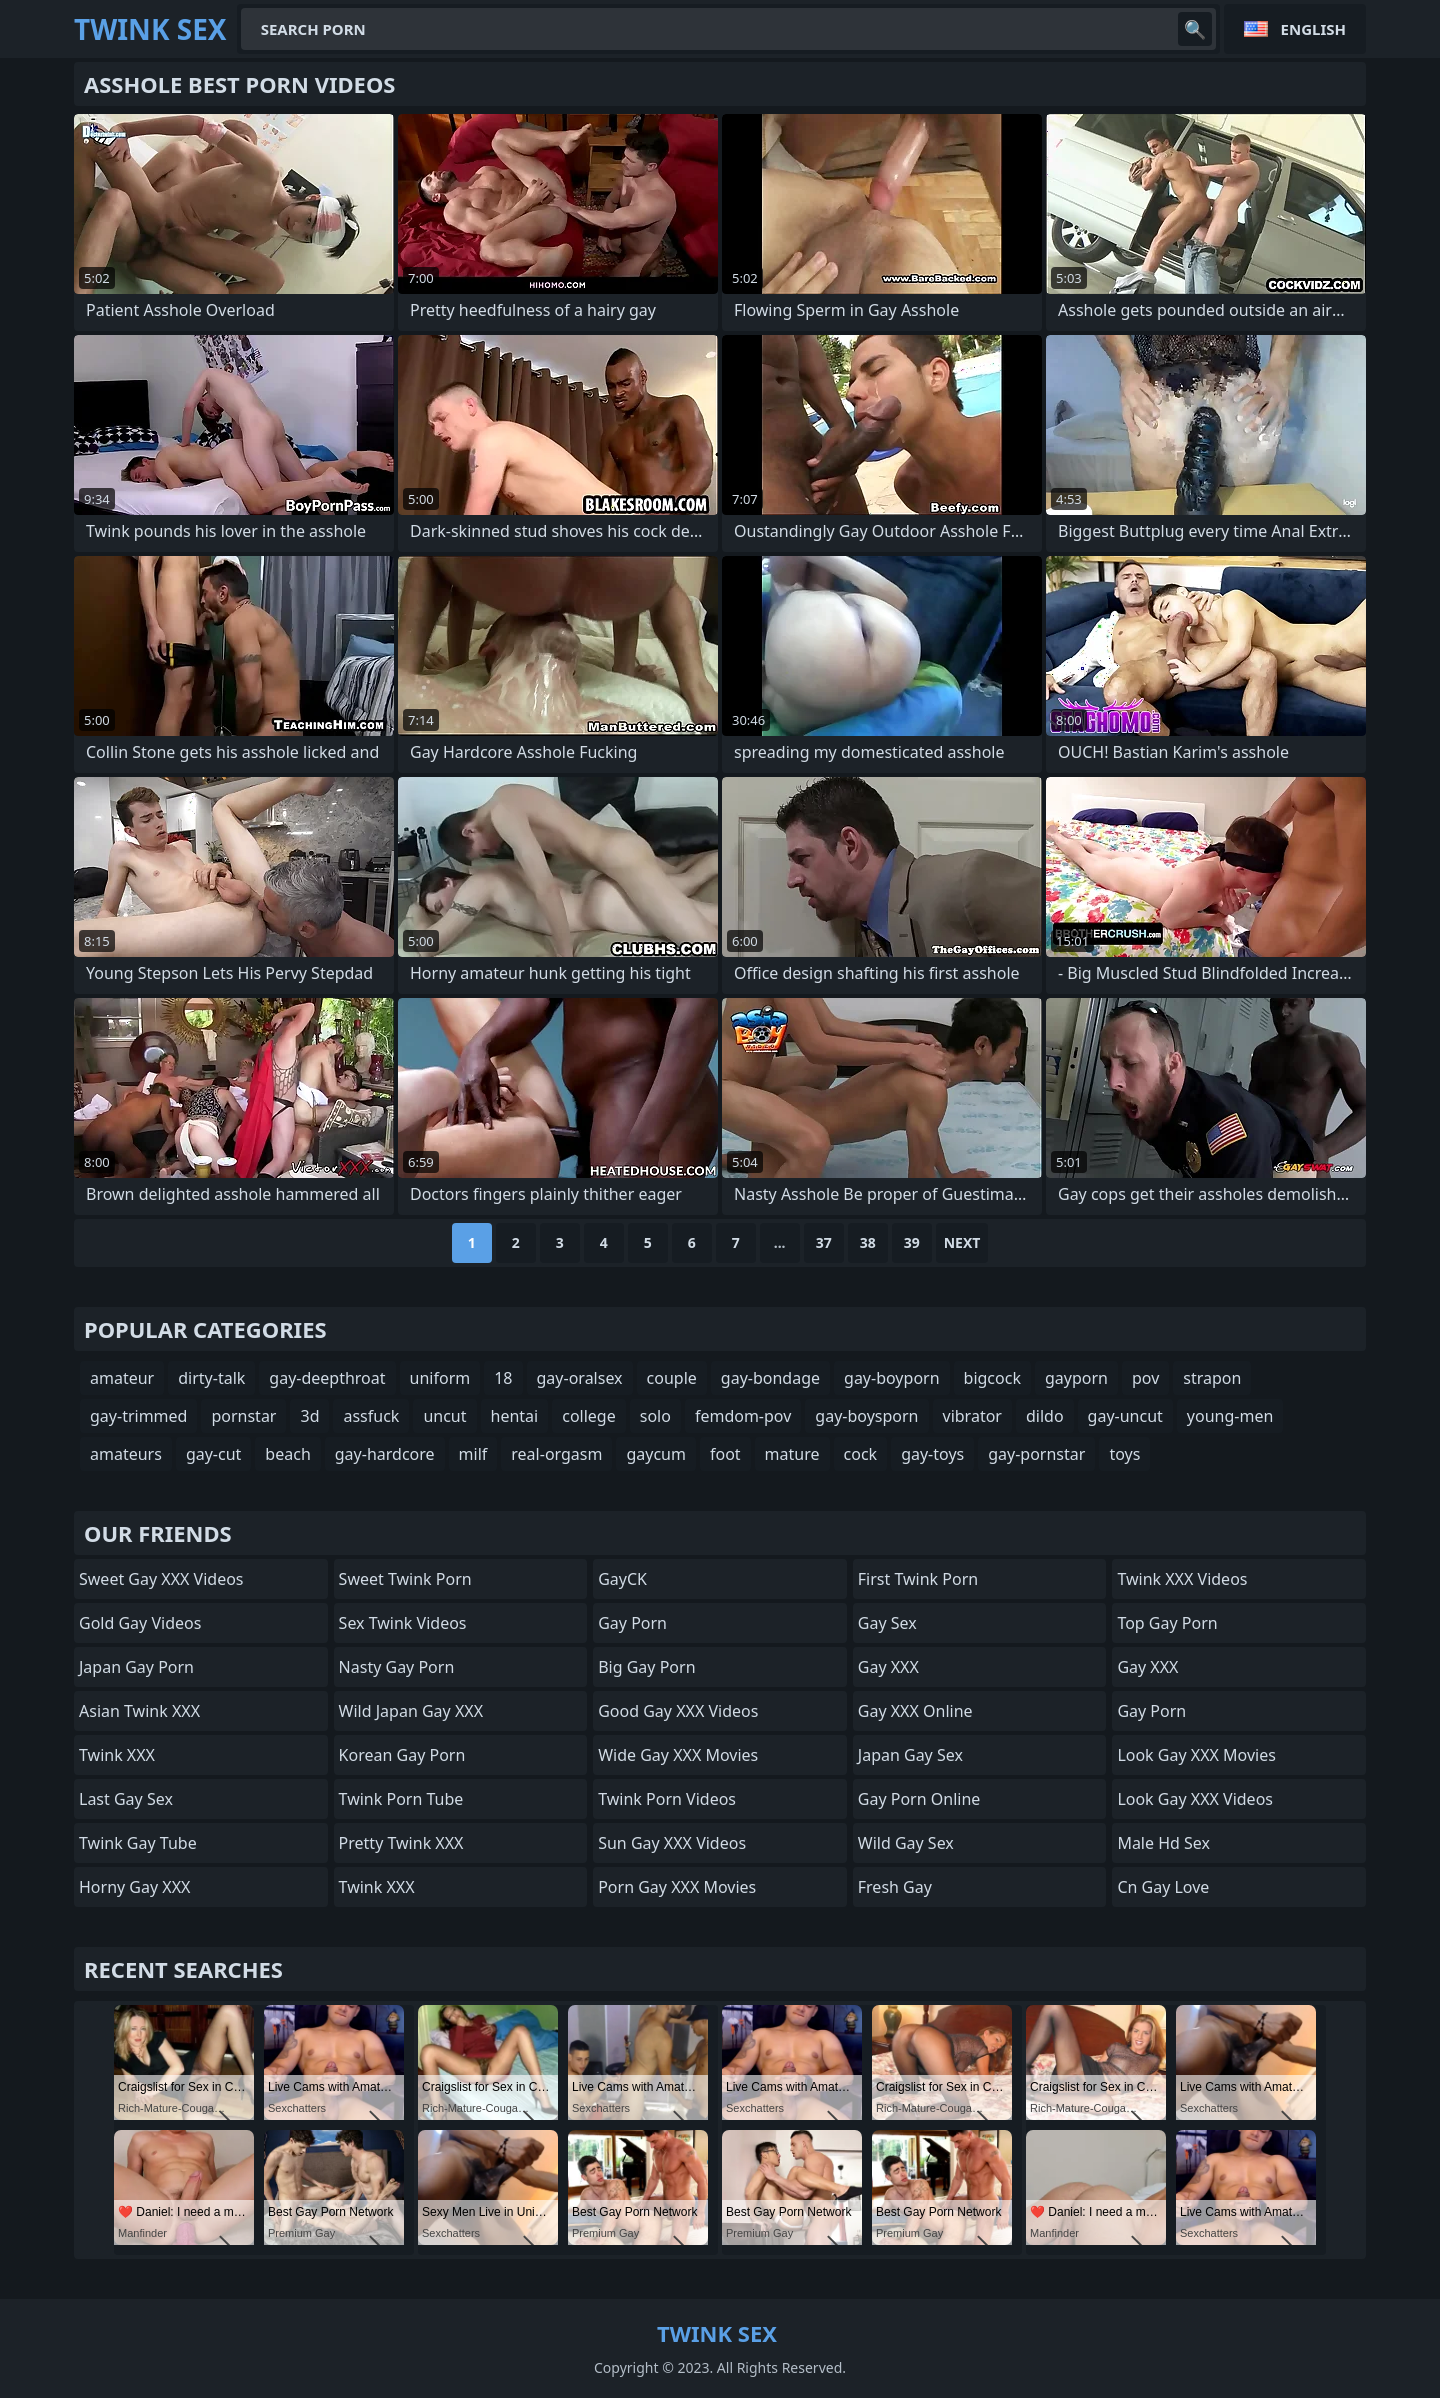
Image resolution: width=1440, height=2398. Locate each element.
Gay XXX (888, 1667)
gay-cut (213, 1454)
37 (824, 1242)
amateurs (126, 1454)
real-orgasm (556, 1454)
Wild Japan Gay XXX (411, 1711)
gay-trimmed (138, 1416)
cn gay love (1163, 1887)
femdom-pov (743, 1416)
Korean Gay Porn (402, 1755)
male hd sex (1163, 1843)
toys (1124, 1454)
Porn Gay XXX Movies (677, 1887)
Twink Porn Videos (667, 1799)
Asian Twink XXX (139, 1711)
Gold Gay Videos (140, 1623)
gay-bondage (770, 1378)
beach (287, 1454)
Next (962, 1242)
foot (725, 1454)
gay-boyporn (892, 1378)
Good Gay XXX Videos (678, 1711)
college (589, 1416)
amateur (122, 1378)
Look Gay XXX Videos (1195, 1799)
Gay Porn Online (919, 1799)
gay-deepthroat (327, 1378)
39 (912, 1242)
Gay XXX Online (915, 1711)
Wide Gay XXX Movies (678, 1755)
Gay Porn (632, 1623)
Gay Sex (887, 1623)
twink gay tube (138, 1843)
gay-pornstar (1036, 1454)
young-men (1230, 1416)
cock (861, 1454)
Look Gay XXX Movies (1196, 1755)
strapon (1212, 1378)
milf (473, 1454)
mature (792, 1454)
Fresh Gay (895, 1887)
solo (655, 1416)
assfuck (371, 1416)
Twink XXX (117, 1755)
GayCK (622, 1579)
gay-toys (932, 1454)
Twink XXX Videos (1182, 1579)
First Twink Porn (918, 1579)
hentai (515, 1416)
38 (868, 1242)
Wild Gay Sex (906, 1843)
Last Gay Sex (126, 1799)
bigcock (992, 1378)
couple (672, 1378)
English (1313, 29)
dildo (1045, 1416)
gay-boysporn (866, 1416)
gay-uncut (1125, 1416)
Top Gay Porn (1167, 1623)
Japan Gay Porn (136, 1667)
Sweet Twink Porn (405, 1579)
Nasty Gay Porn (397, 1667)
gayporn (1076, 1378)
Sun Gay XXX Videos (672, 1843)
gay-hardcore (385, 1454)
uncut (444, 1416)
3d (309, 1416)
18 (503, 1378)
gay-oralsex (580, 1378)
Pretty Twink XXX (401, 1843)
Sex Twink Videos (403, 1623)
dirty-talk (211, 1378)
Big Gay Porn (646, 1667)
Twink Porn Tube (401, 1799)
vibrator (972, 1416)
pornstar (243, 1416)
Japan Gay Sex (910, 1755)
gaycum (656, 1454)
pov (1145, 1378)
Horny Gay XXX (134, 1887)
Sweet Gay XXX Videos (161, 1579)
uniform (440, 1378)
